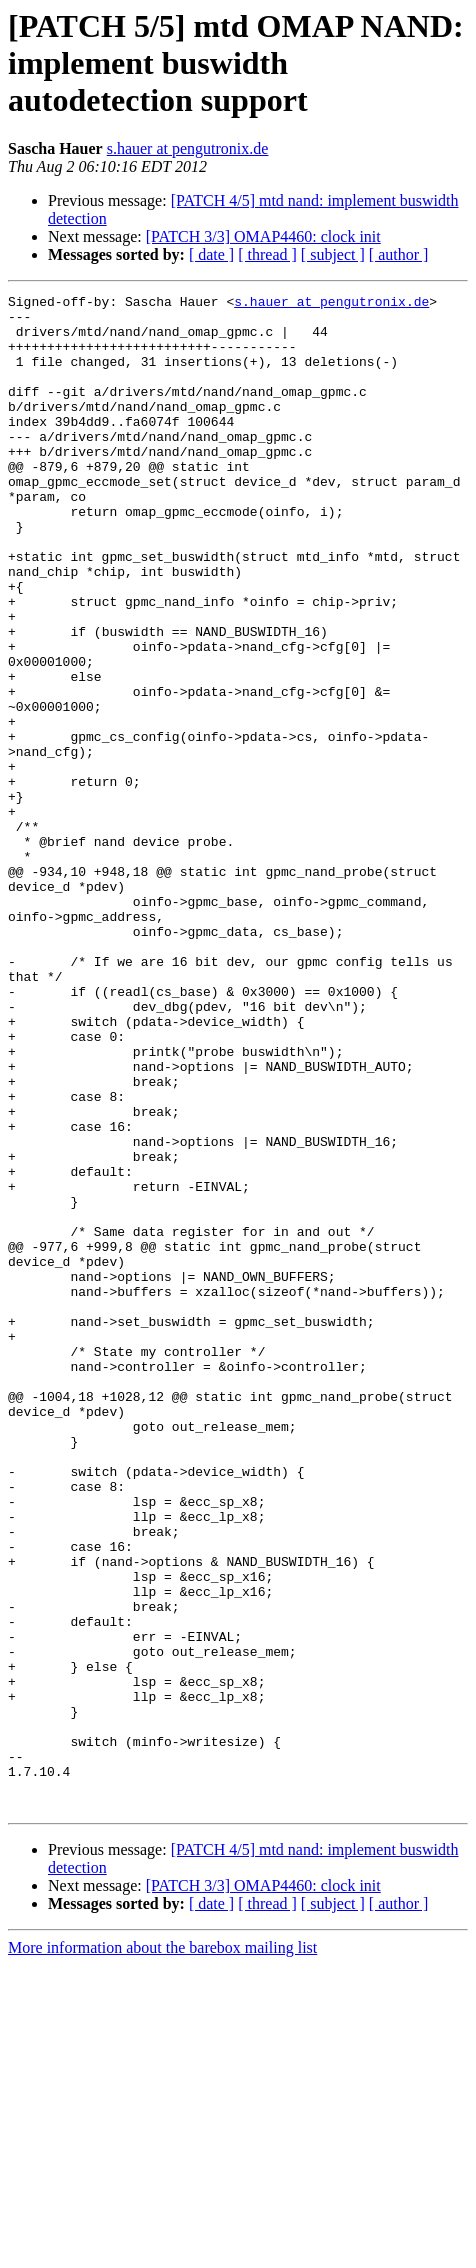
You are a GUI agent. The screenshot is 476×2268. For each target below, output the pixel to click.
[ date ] (211, 254)
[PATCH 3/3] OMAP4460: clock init (263, 236)
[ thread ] (267, 254)
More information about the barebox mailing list (162, 2250)
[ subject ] (333, 254)
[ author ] (399, 254)
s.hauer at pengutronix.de (188, 148)
